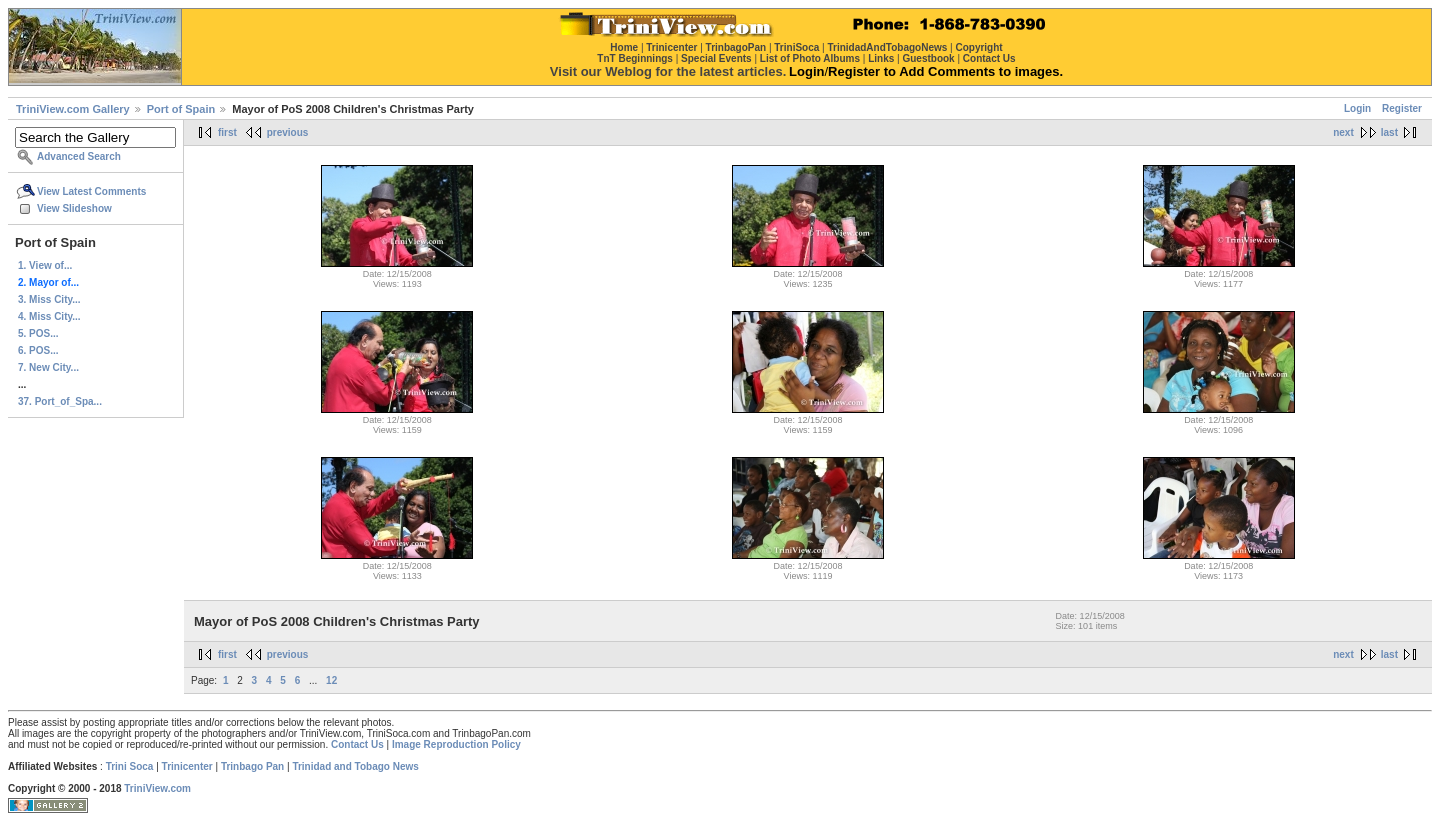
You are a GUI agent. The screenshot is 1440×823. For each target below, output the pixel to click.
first (227, 132)
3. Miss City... (49, 299)
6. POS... (38, 350)
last (1389, 132)
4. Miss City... (49, 316)
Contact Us (357, 744)
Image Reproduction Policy (456, 744)
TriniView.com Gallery (73, 109)
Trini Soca (130, 766)
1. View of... (45, 265)
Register (1402, 108)
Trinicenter (187, 766)
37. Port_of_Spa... (60, 401)
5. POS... (38, 333)
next (1343, 132)
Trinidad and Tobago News (355, 766)
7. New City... (48, 367)
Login (1357, 108)
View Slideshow (74, 208)
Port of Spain (181, 109)
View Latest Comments (91, 191)
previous (288, 132)
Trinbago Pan (252, 766)
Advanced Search (79, 156)
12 (331, 680)
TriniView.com (157, 788)
